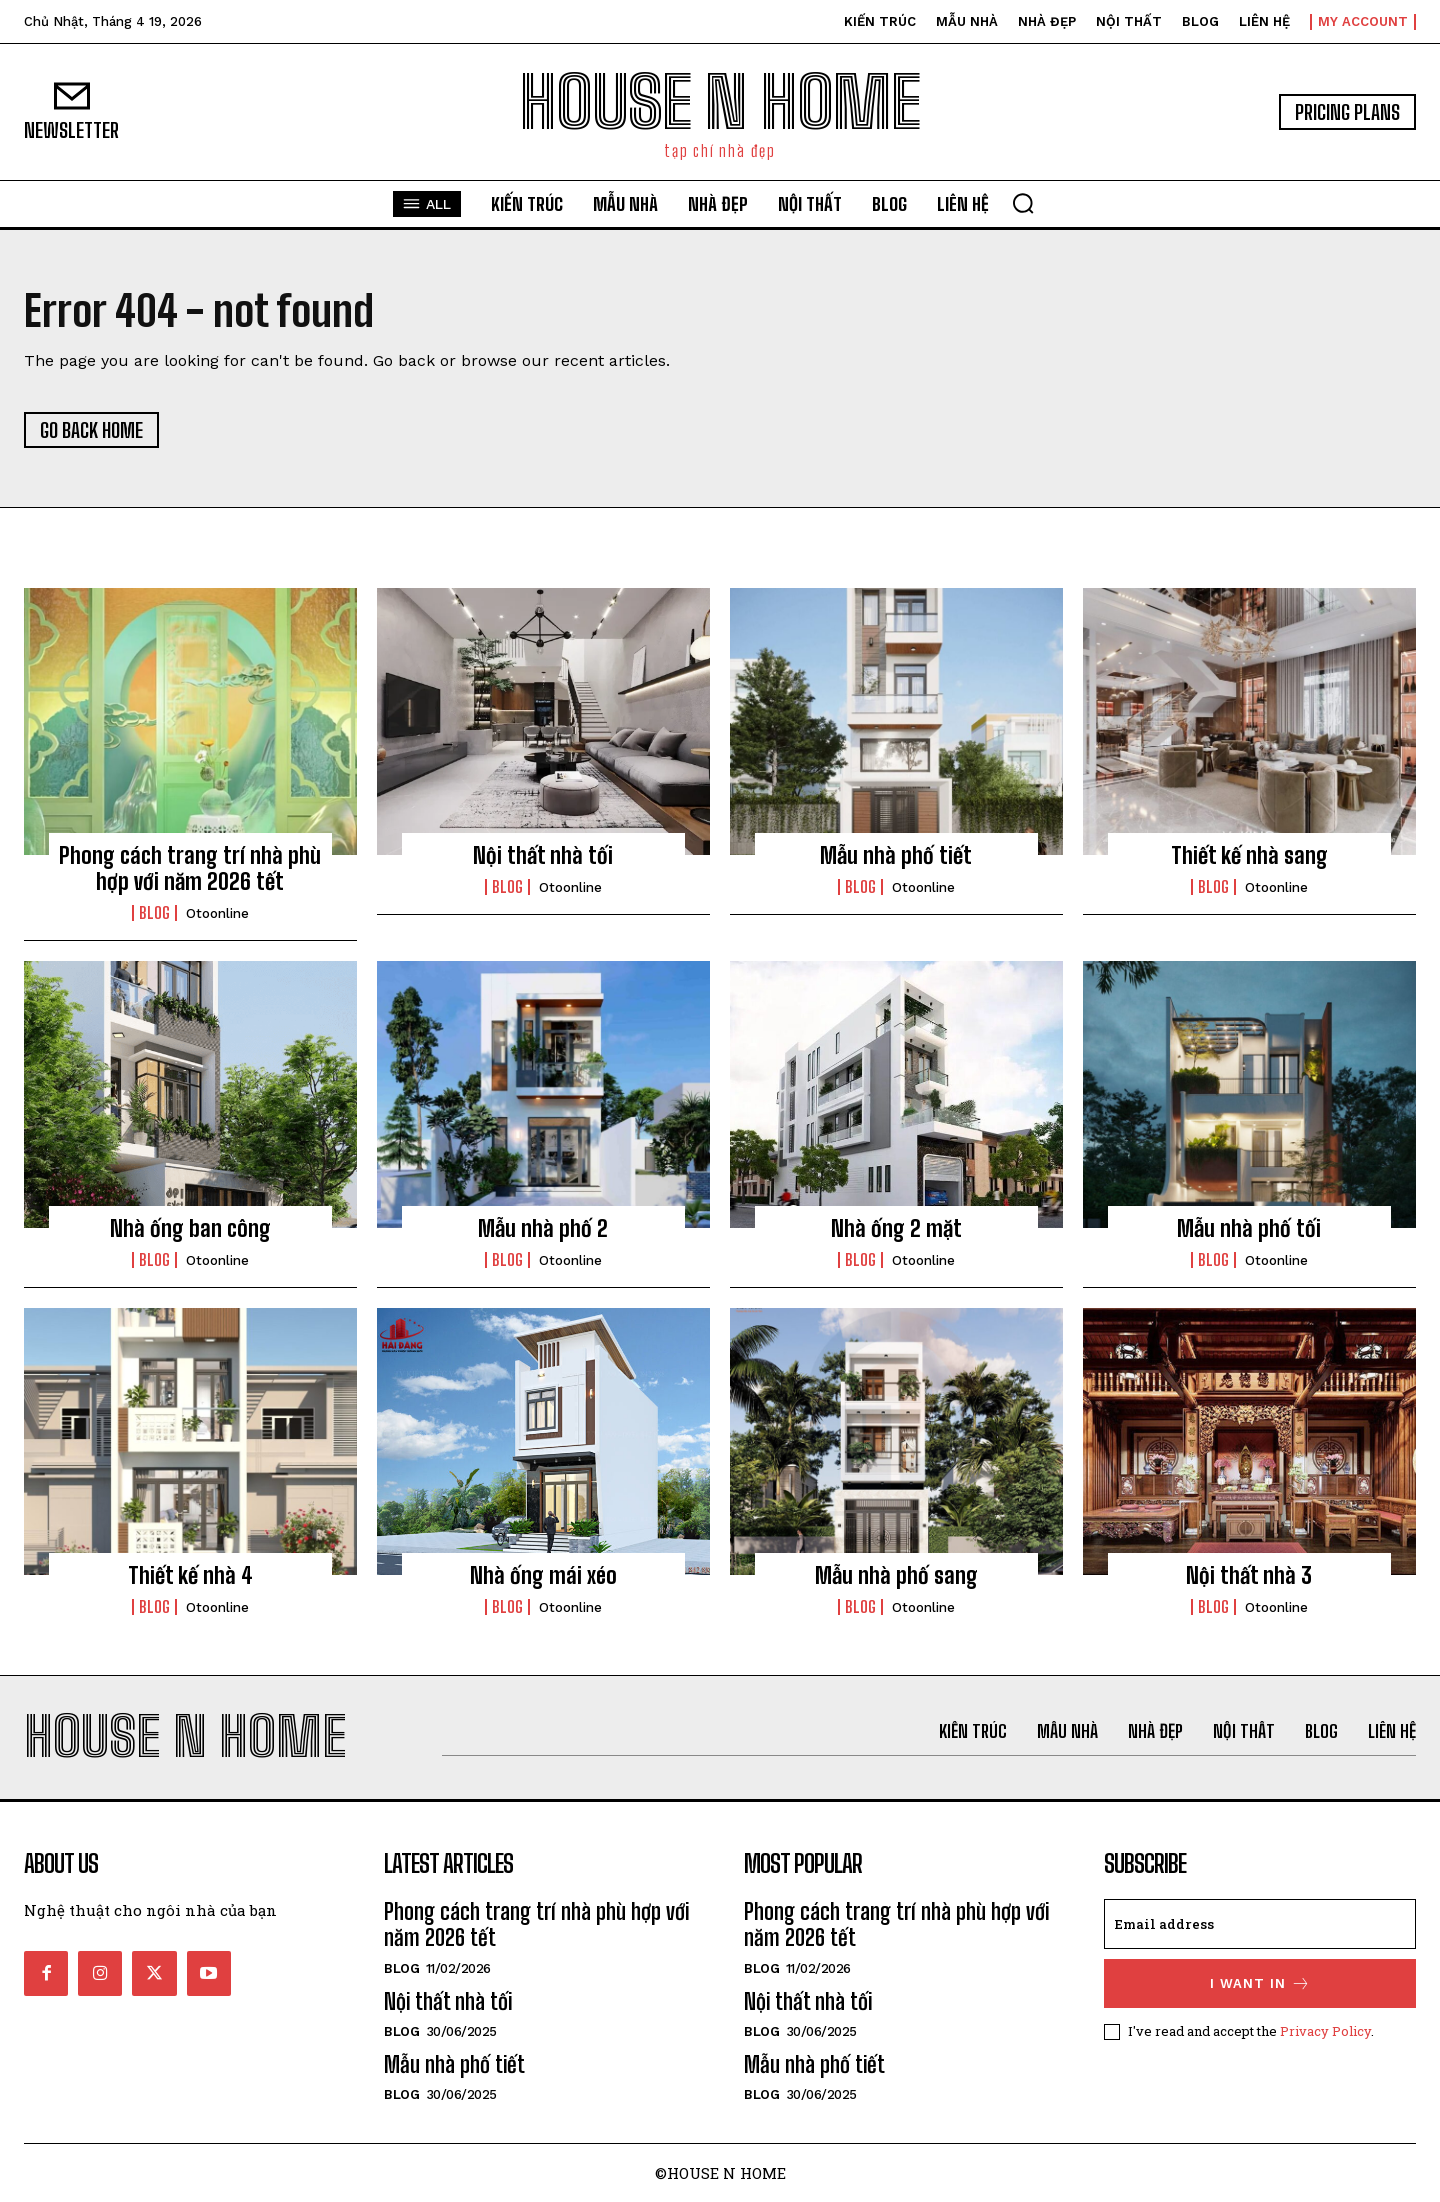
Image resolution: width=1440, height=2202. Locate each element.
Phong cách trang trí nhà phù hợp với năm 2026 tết (190, 868)
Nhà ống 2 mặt (896, 1228)
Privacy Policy (1325, 2031)
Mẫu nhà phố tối (1249, 1228)
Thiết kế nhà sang (1249, 855)
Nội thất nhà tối (543, 855)
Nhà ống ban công (190, 1228)
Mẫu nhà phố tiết (896, 855)
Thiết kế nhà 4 (190, 1575)
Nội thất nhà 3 (1249, 1575)
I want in (1260, 1983)
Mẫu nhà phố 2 (543, 1228)
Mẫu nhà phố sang (896, 1575)
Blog (154, 913)
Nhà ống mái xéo (543, 1575)
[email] (1260, 1924)
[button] (1023, 203)
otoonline (217, 913)
